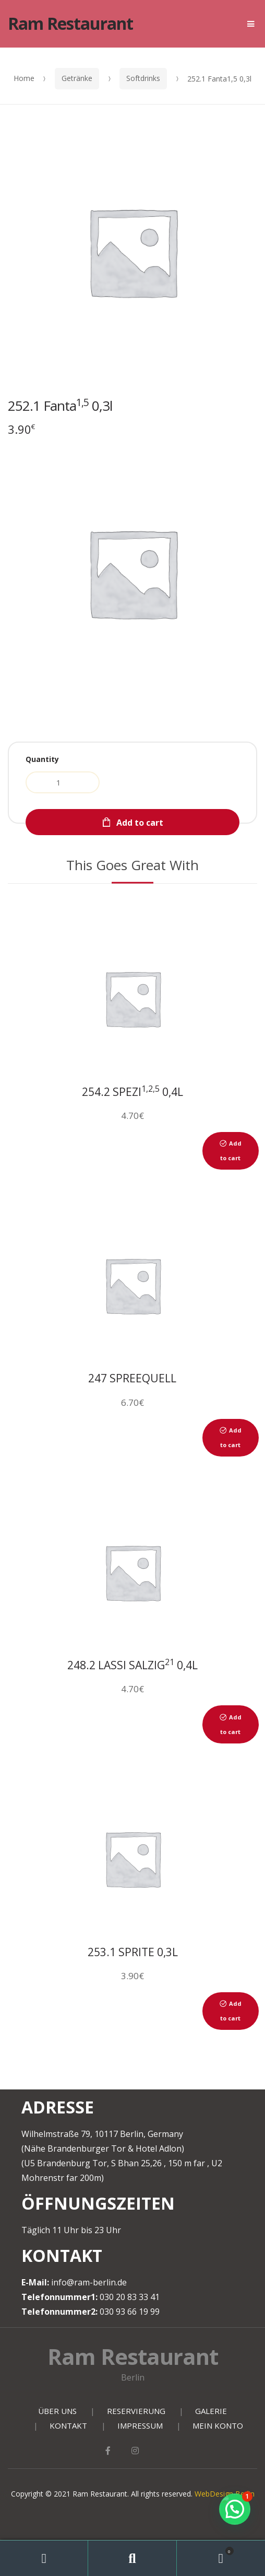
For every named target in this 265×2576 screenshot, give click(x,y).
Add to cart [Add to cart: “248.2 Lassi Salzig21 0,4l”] (231, 1724)
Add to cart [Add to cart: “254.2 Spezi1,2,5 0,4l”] (231, 1150)
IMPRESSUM (140, 2425)
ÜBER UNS (57, 2411)
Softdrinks (143, 78)
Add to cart (139, 822)
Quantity (42, 759)
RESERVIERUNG (136, 2411)
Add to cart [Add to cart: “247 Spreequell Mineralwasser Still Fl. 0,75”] (231, 1437)
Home (24, 78)
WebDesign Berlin (225, 2494)
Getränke (77, 78)
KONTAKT (68, 2425)
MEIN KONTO (217, 2425)
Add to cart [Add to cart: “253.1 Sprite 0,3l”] (231, 2011)
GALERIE (211, 2411)
